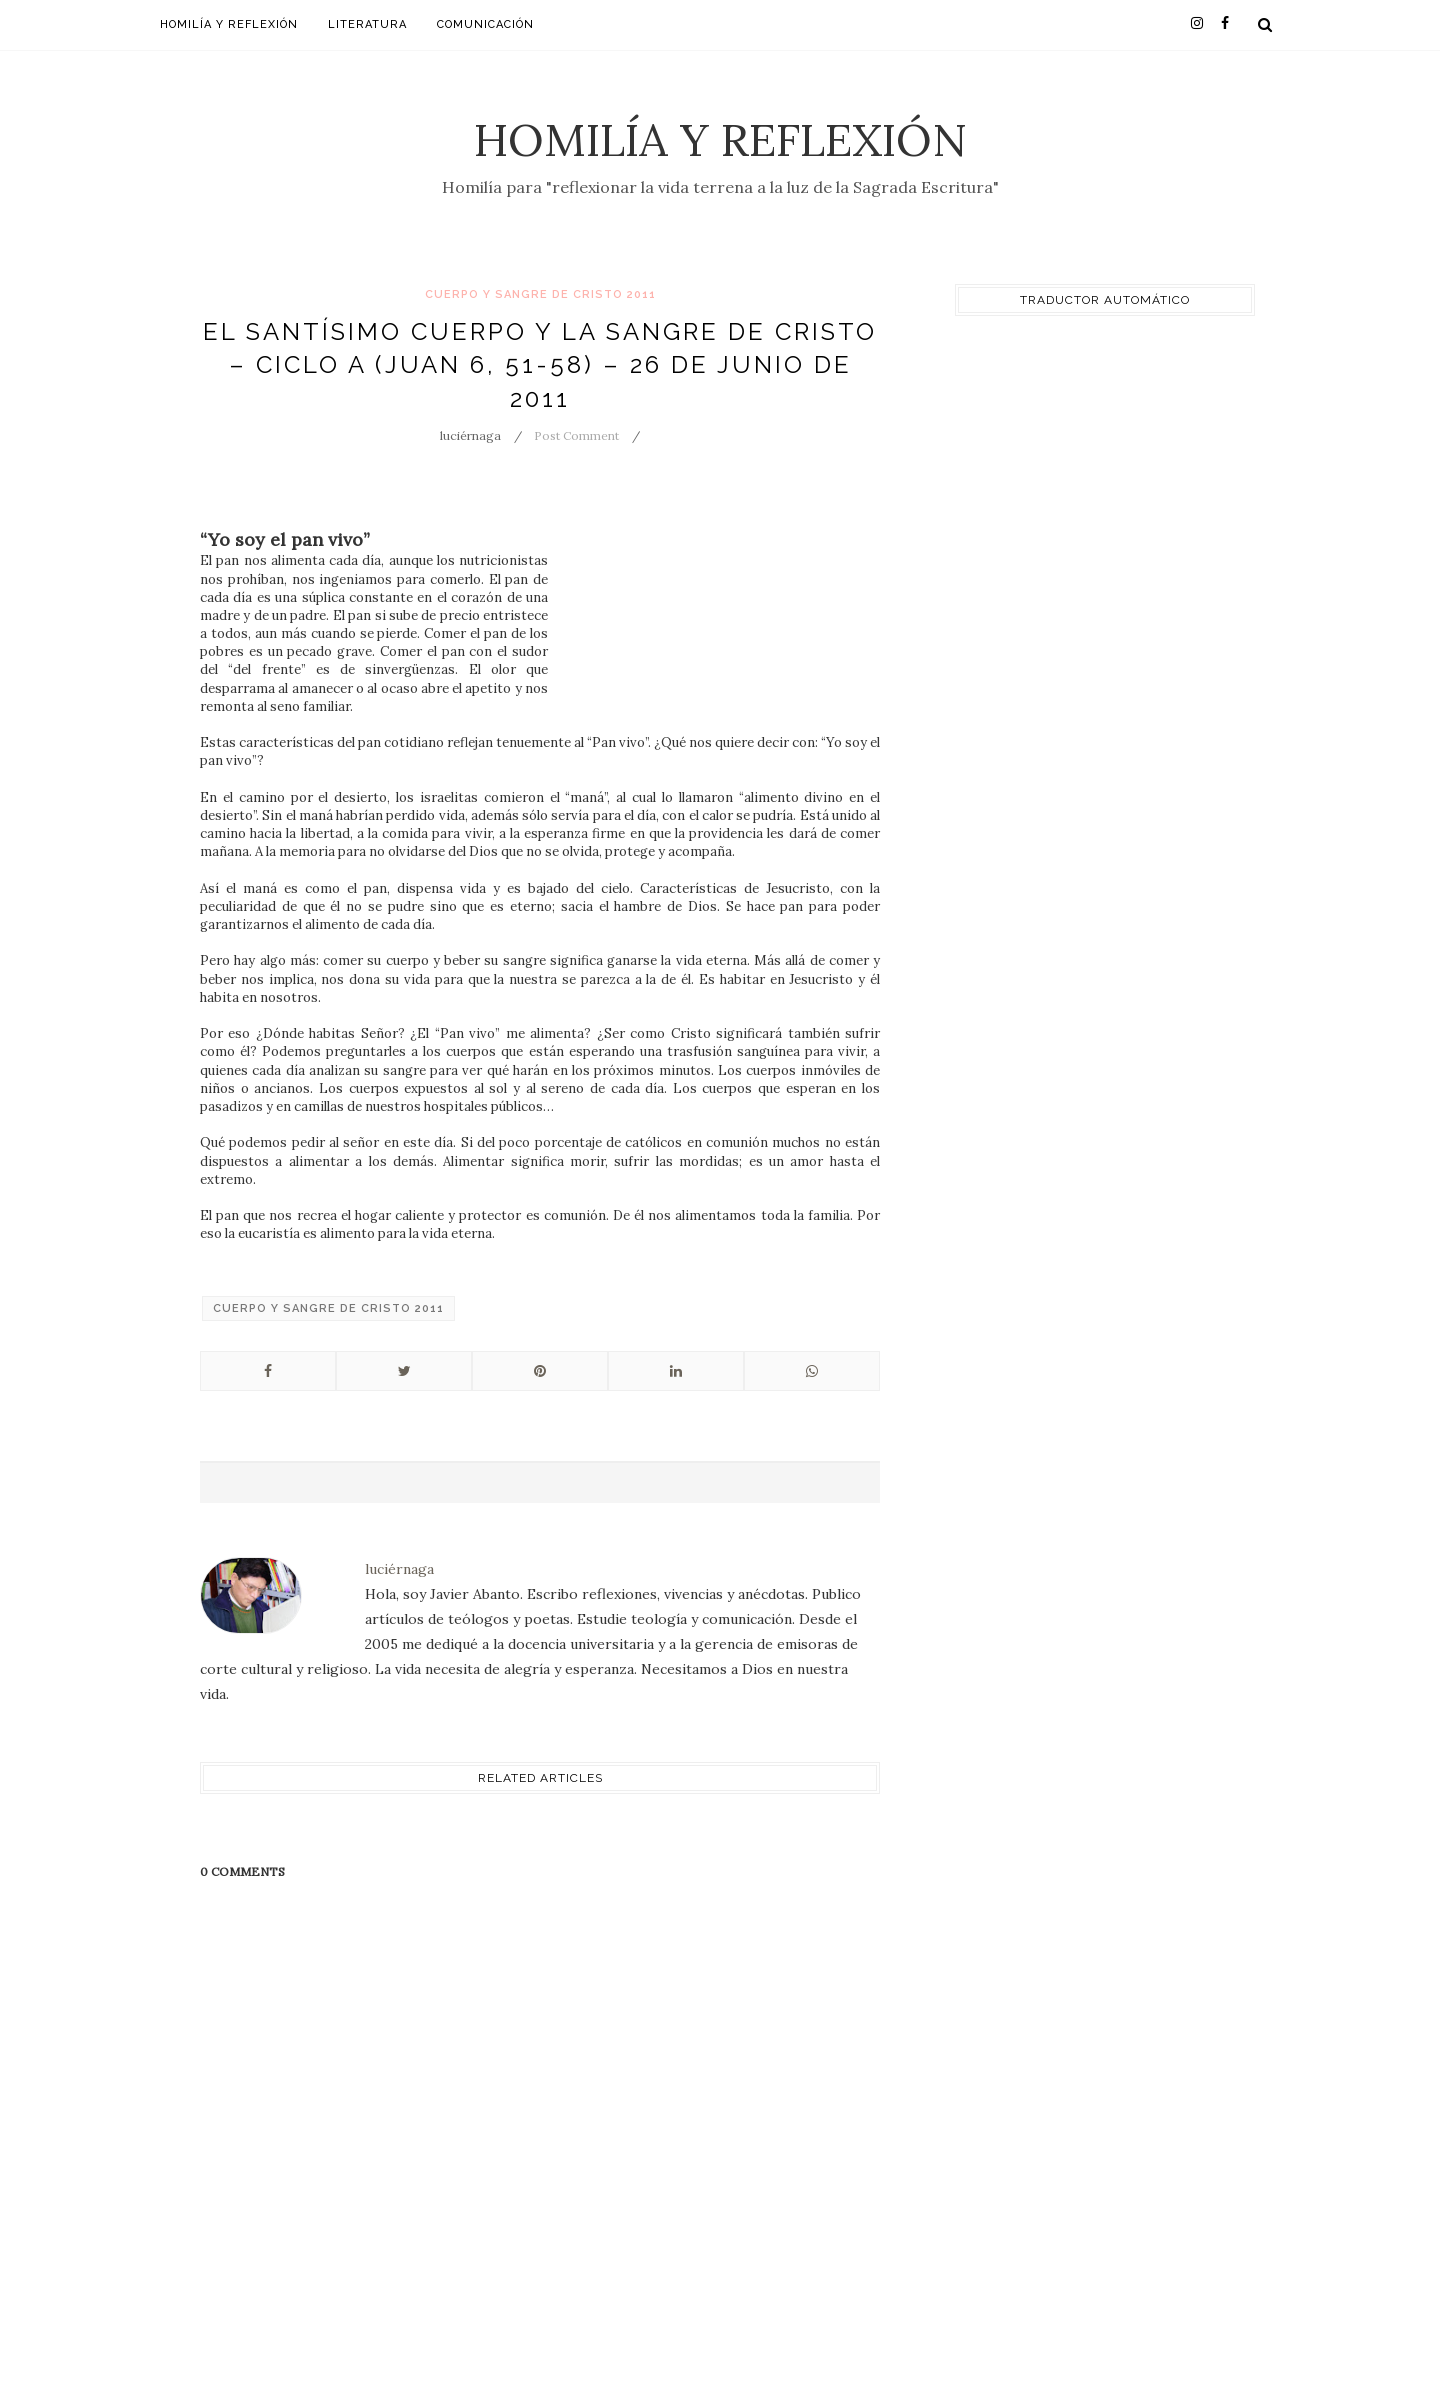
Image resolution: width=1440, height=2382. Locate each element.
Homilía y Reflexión (720, 139)
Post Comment (576, 435)
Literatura (367, 24)
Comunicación (485, 24)
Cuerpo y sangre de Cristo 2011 (540, 294)
